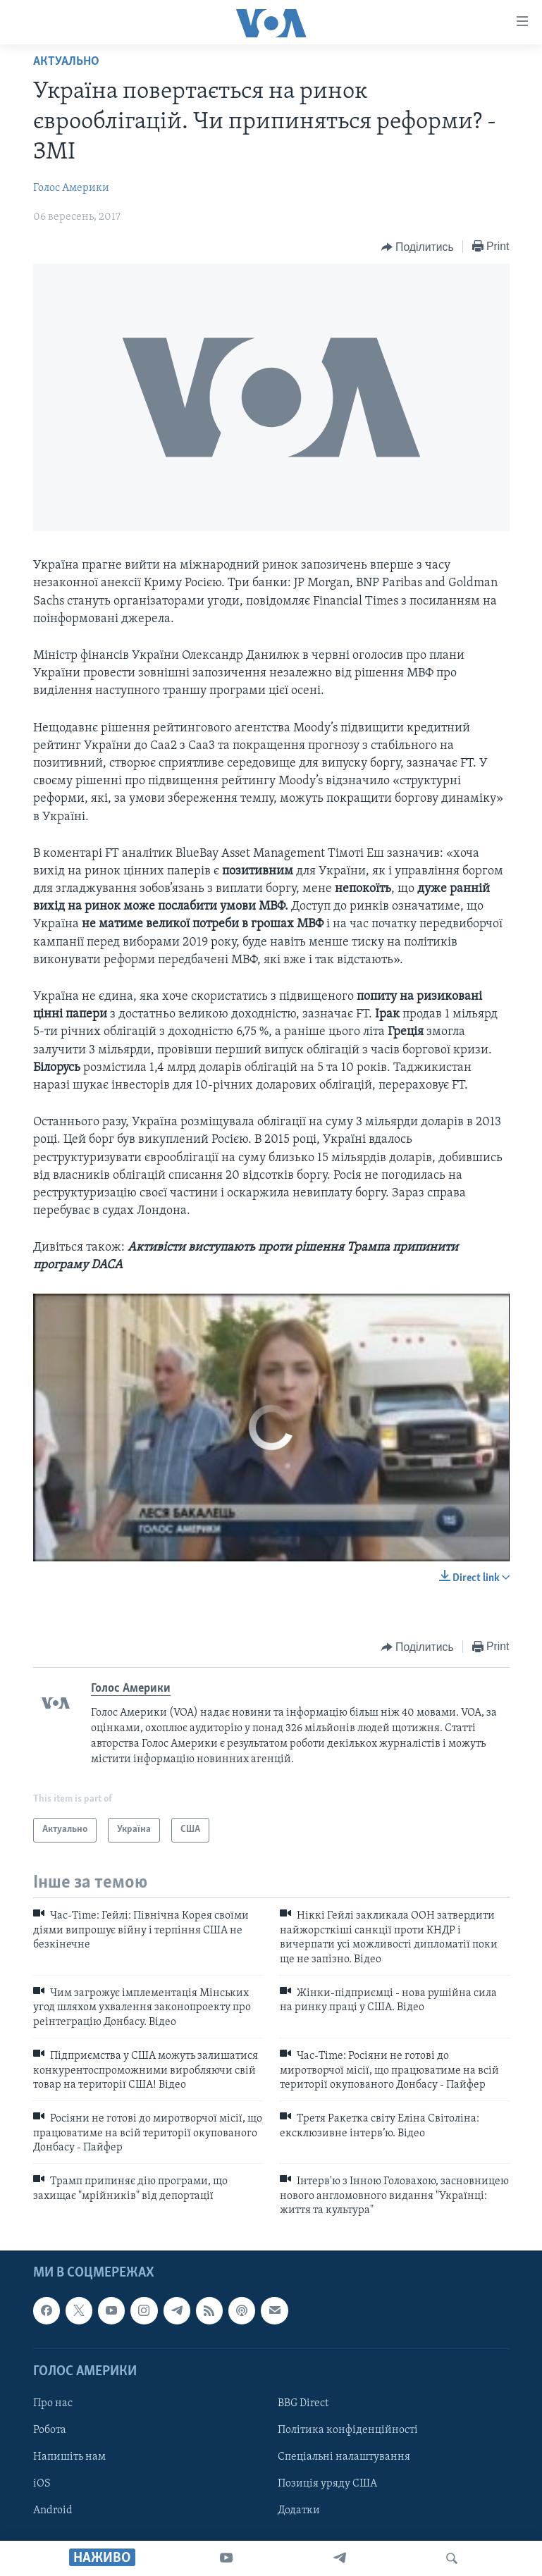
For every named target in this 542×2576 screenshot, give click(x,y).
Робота (49, 2430)
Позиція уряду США (327, 2483)
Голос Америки (71, 188)
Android (53, 2510)
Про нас (53, 2403)
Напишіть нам (69, 2457)
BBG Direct (303, 2403)
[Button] (417, 247)
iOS (42, 2483)
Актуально (66, 61)
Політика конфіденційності (348, 2430)
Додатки (299, 2510)
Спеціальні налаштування (344, 2457)
